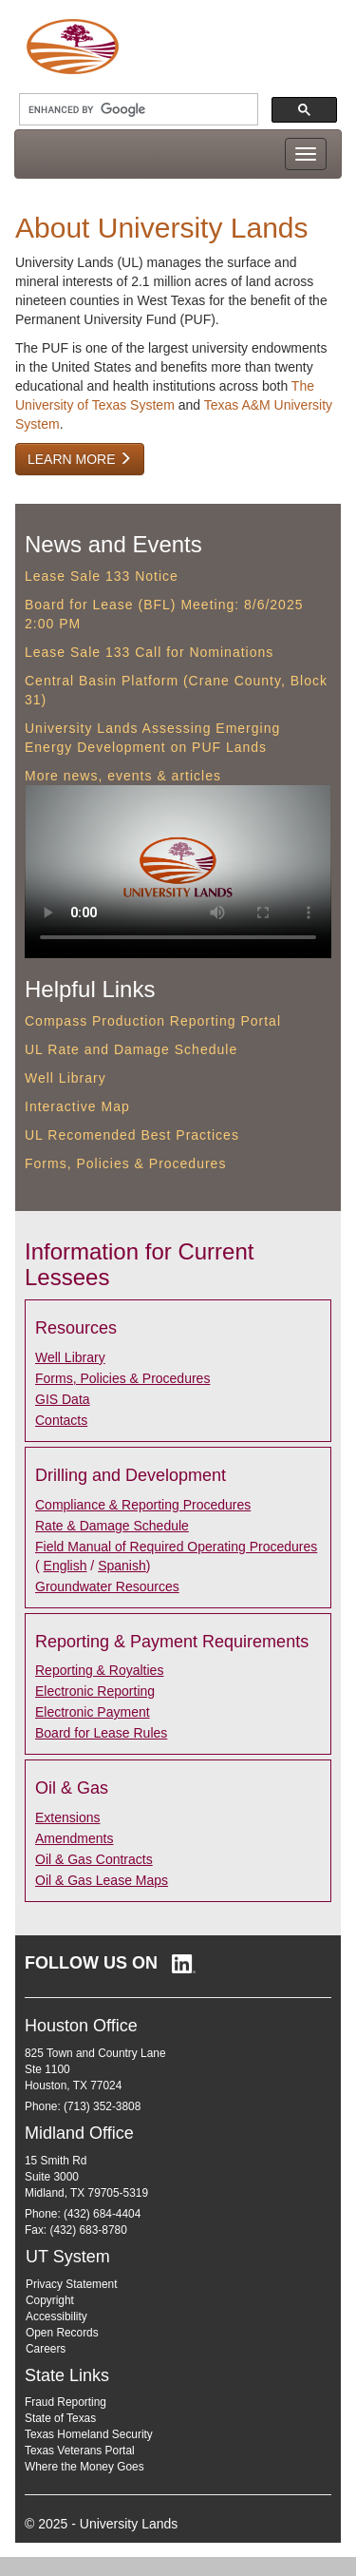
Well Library (65, 1078)
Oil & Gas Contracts (94, 1859)
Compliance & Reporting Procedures (143, 1504)
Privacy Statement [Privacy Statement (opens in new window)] (71, 2284)
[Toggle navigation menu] (306, 154)
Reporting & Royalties (99, 1670)
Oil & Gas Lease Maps (101, 1880)
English (65, 1565)
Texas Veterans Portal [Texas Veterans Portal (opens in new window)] (80, 2450)
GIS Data (62, 1399)
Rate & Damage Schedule (112, 1525)
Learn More (80, 459)
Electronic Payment (92, 1712)
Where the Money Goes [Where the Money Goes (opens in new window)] (84, 2466)
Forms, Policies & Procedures (125, 1163)
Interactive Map (77, 1106)
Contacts (61, 1420)
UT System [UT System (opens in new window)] (68, 2256)
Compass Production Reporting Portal (153, 1020)
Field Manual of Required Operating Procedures (176, 1546)
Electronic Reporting (95, 1691)
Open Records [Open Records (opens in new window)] (62, 2332)
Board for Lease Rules (101, 1732)
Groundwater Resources (107, 1586)
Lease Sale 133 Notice (101, 576)
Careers (46, 2348)
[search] (136, 110)
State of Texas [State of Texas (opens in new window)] (60, 2418)
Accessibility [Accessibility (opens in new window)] (56, 2316)
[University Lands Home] (72, 46)
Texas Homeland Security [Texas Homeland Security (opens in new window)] (89, 2434)
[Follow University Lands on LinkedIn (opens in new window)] (110, 1962)
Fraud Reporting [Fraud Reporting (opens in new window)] (65, 2402)
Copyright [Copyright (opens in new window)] (50, 2300)
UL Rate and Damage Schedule (131, 1049)
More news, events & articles (123, 775)
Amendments (74, 1838)
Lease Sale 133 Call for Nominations (149, 652)
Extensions (67, 1817)
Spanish (122, 1565)
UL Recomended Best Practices (132, 1135)
